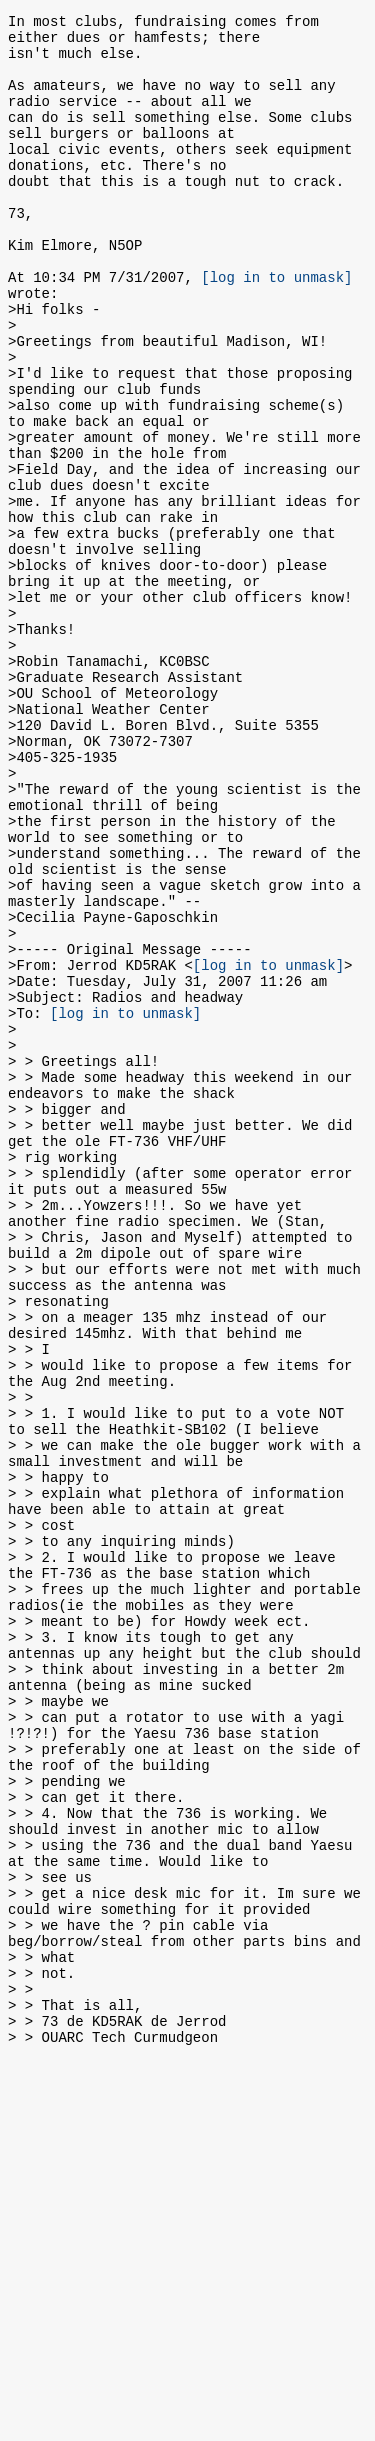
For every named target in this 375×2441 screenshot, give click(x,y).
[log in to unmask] (276, 327)
